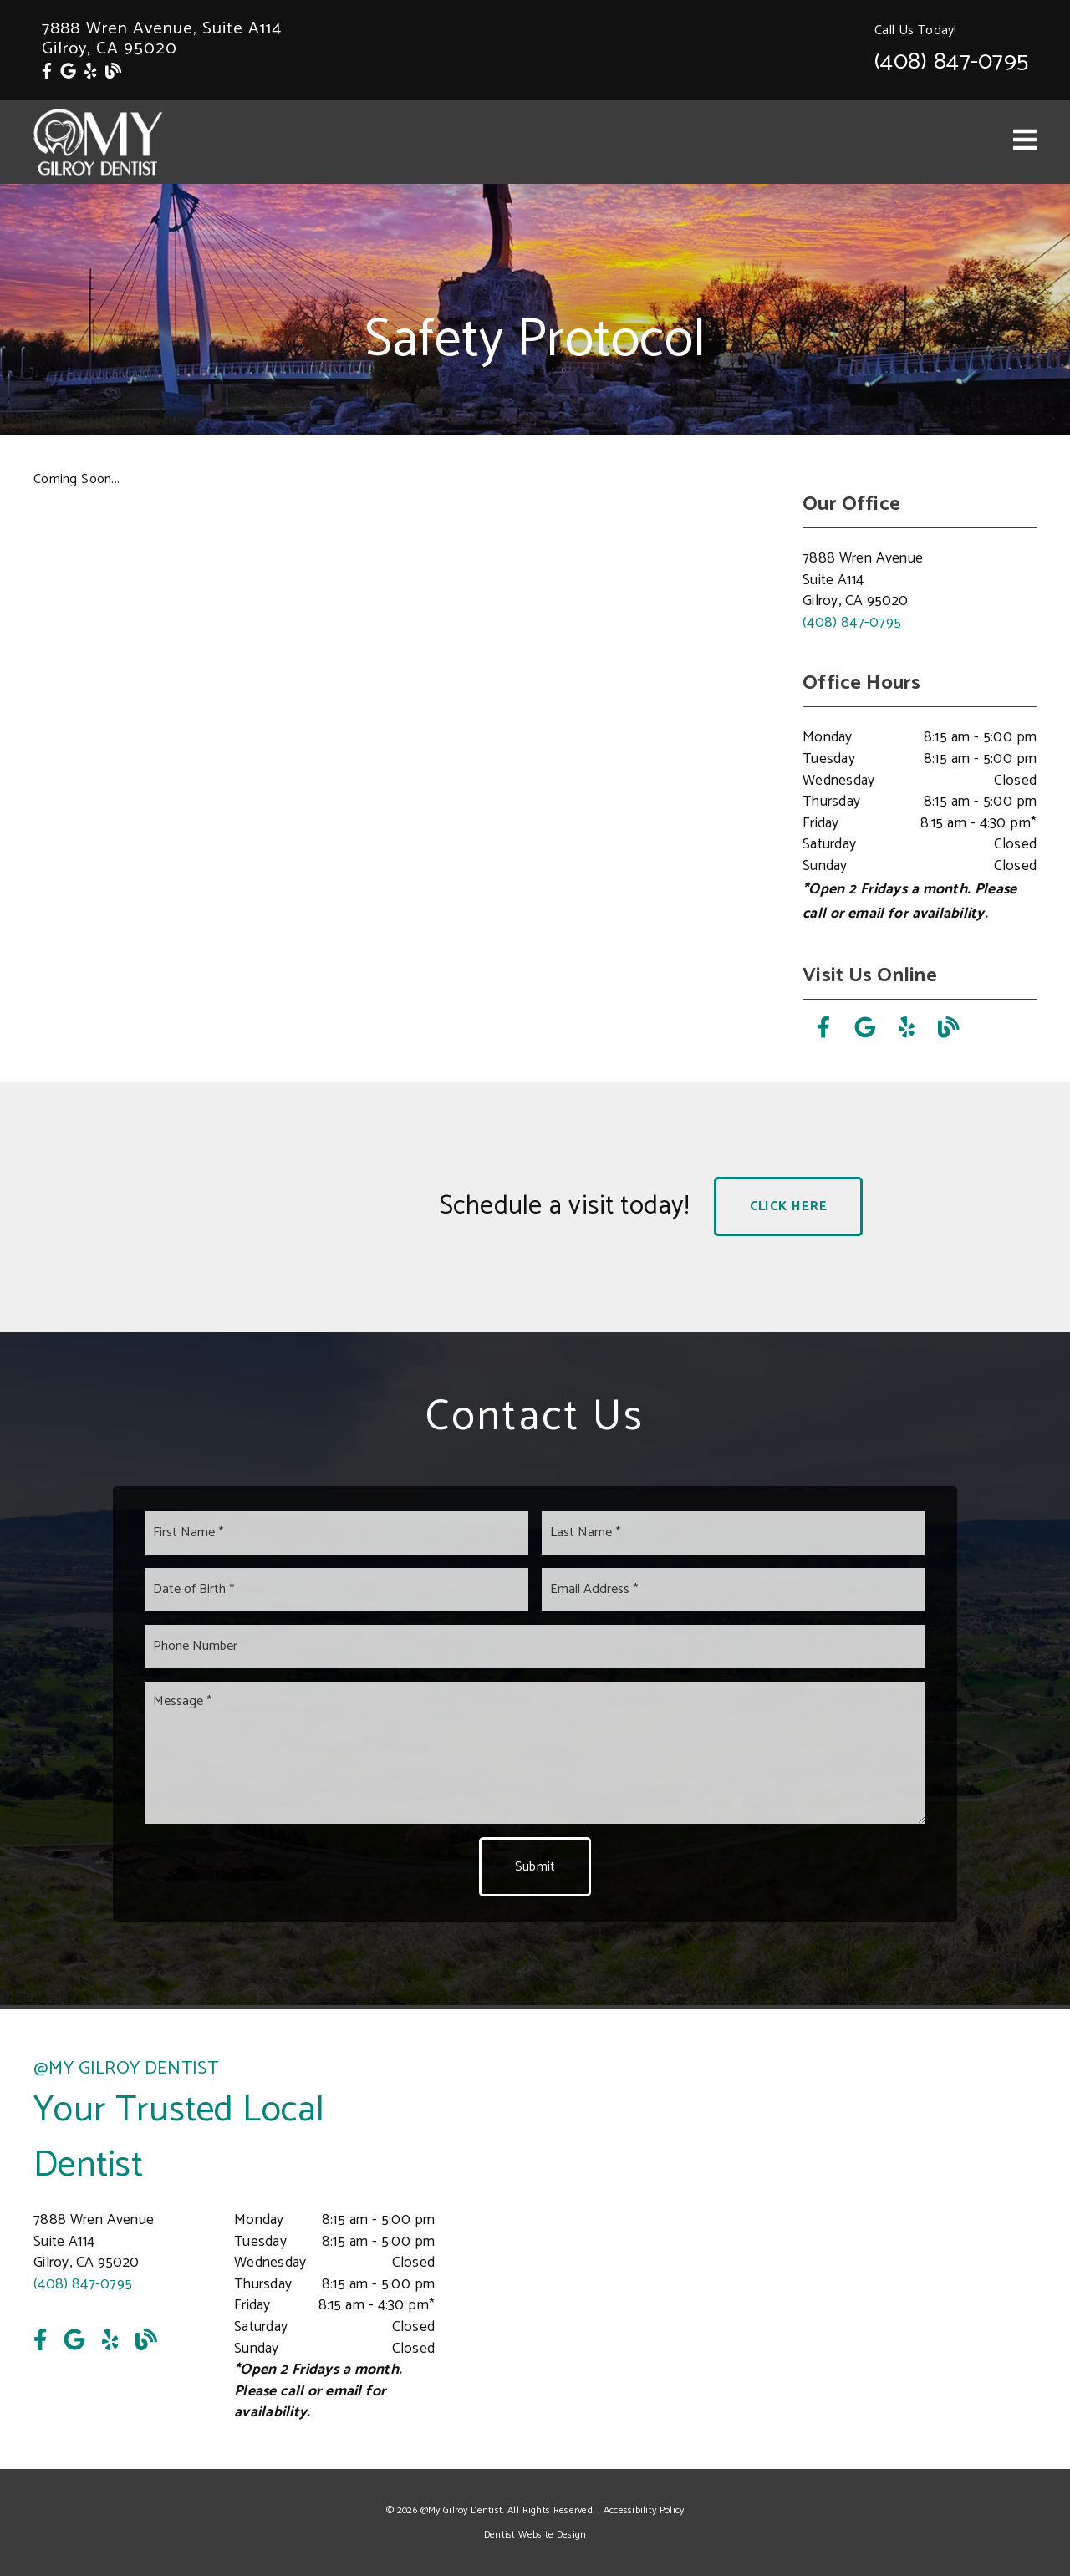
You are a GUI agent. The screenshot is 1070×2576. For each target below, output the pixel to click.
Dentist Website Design (535, 2535)
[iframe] (836, 2239)
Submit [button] (535, 1867)
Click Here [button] (789, 1206)
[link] (47, 72)
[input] (336, 1533)
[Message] (535, 1753)
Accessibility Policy (644, 2510)
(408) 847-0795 (951, 62)
